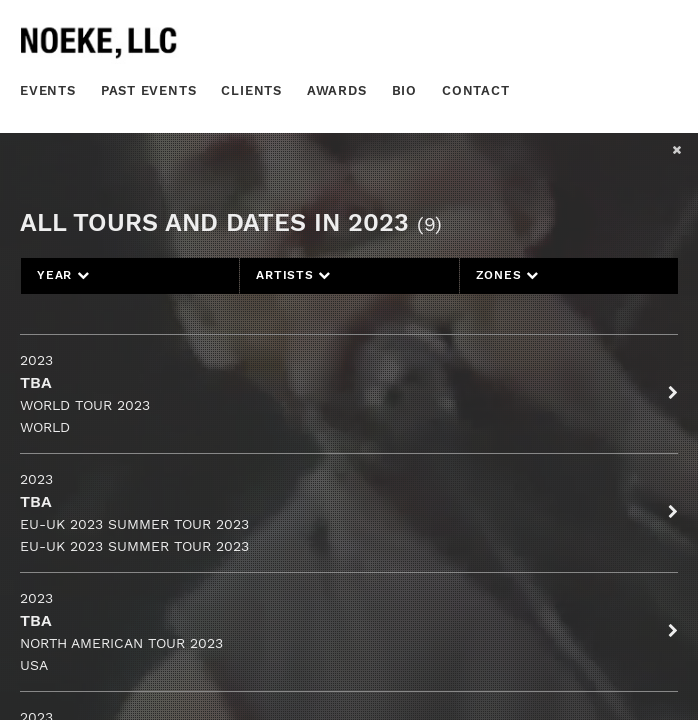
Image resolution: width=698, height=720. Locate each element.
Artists (293, 275)
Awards (337, 90)
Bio (404, 90)
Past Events (149, 90)
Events (48, 90)
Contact (476, 90)
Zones (507, 275)
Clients (251, 90)
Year (63, 275)
